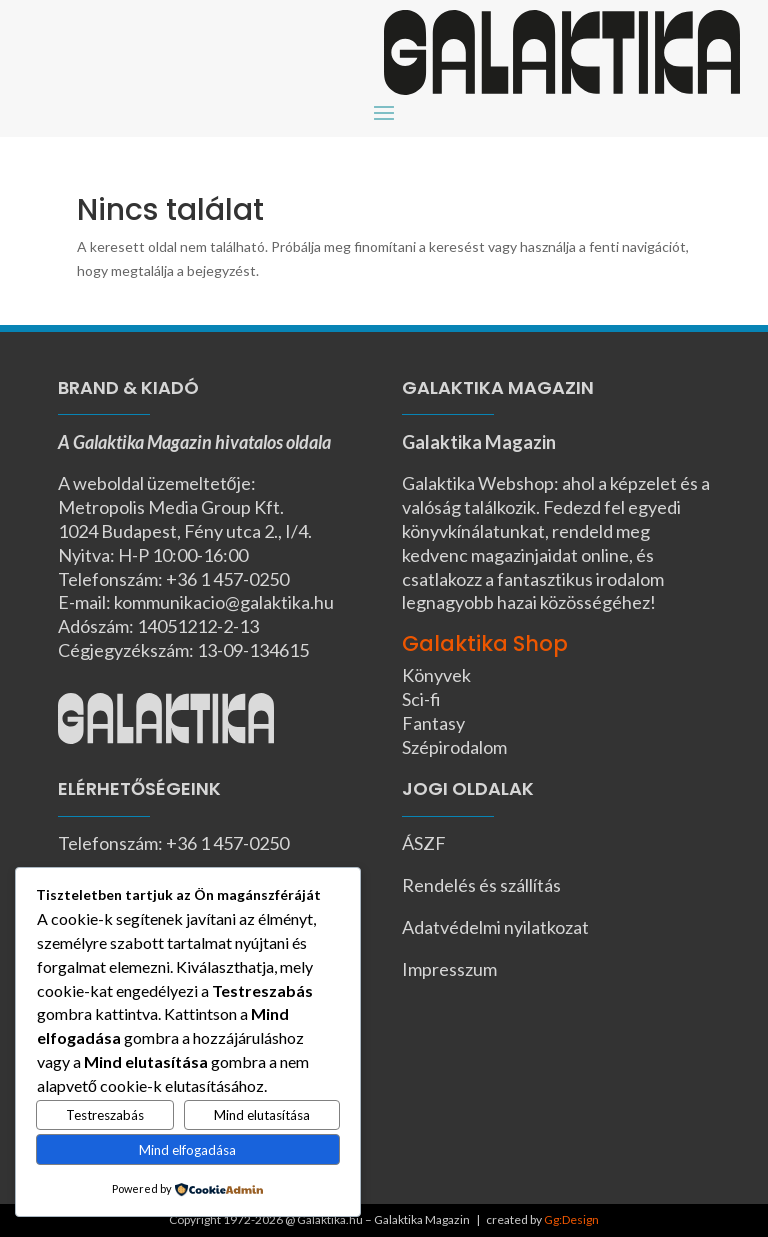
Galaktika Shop (485, 643)
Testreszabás (105, 1115)
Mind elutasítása (262, 1115)
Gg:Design (571, 1219)
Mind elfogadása (187, 1150)
